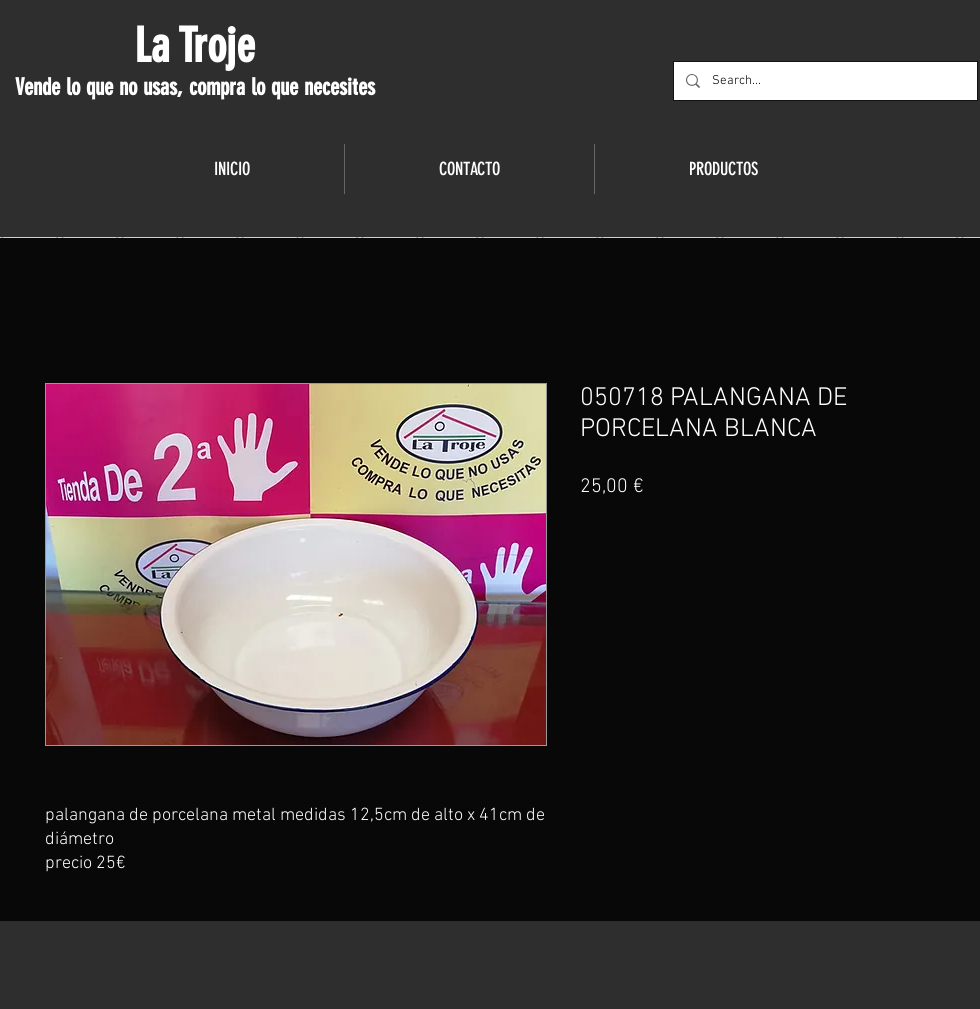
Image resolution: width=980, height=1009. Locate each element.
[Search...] (823, 81)
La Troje (194, 46)
